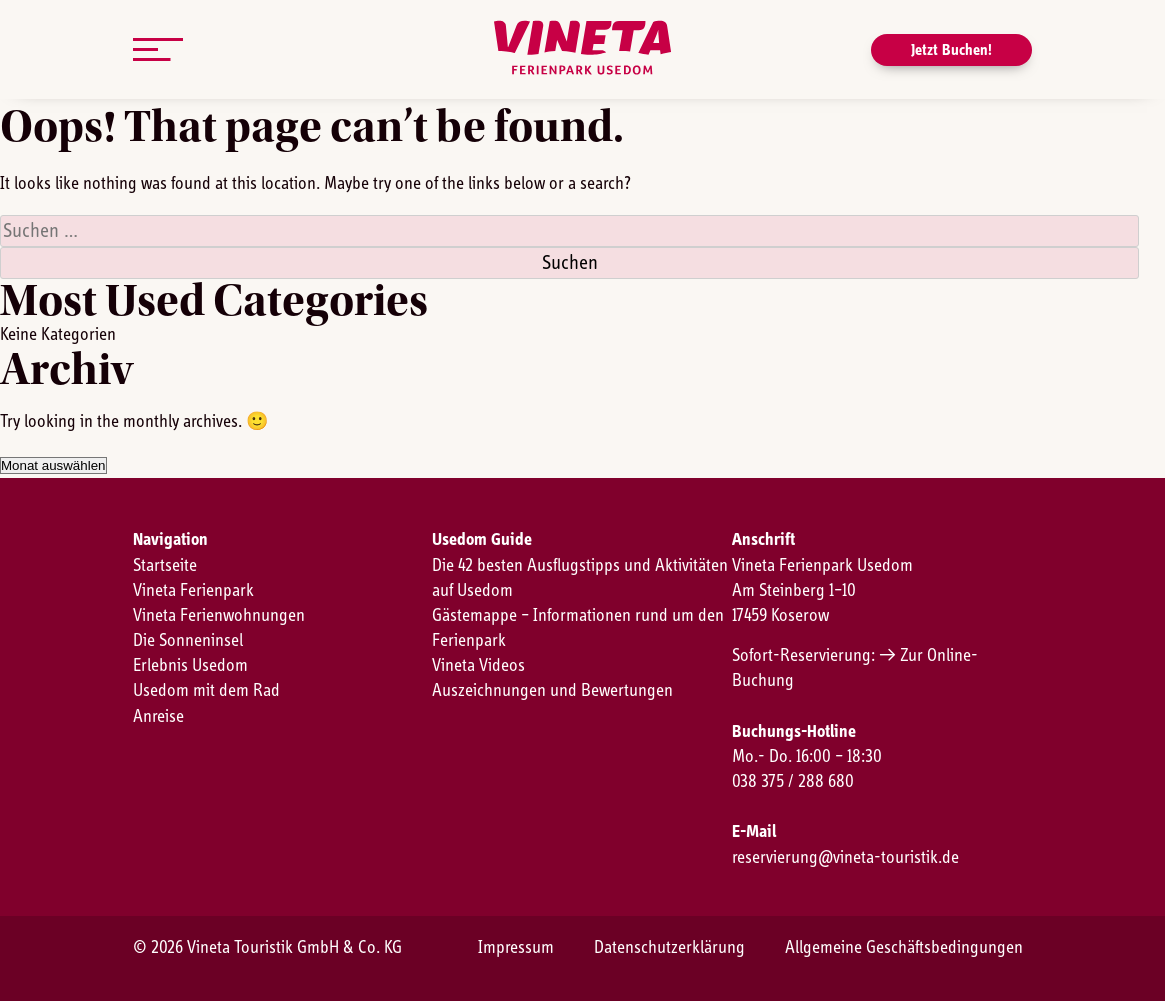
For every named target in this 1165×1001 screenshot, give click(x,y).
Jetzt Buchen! (951, 50)
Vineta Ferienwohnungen (219, 616)
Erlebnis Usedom (190, 666)
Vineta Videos (478, 666)
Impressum (516, 948)
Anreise (158, 717)
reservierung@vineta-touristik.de (845, 858)
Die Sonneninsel (188, 641)
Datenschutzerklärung (669, 948)
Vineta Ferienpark (193, 591)
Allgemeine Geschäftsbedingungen (904, 948)
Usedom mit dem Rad (206, 691)
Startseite (165, 566)
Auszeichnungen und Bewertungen (552, 691)
